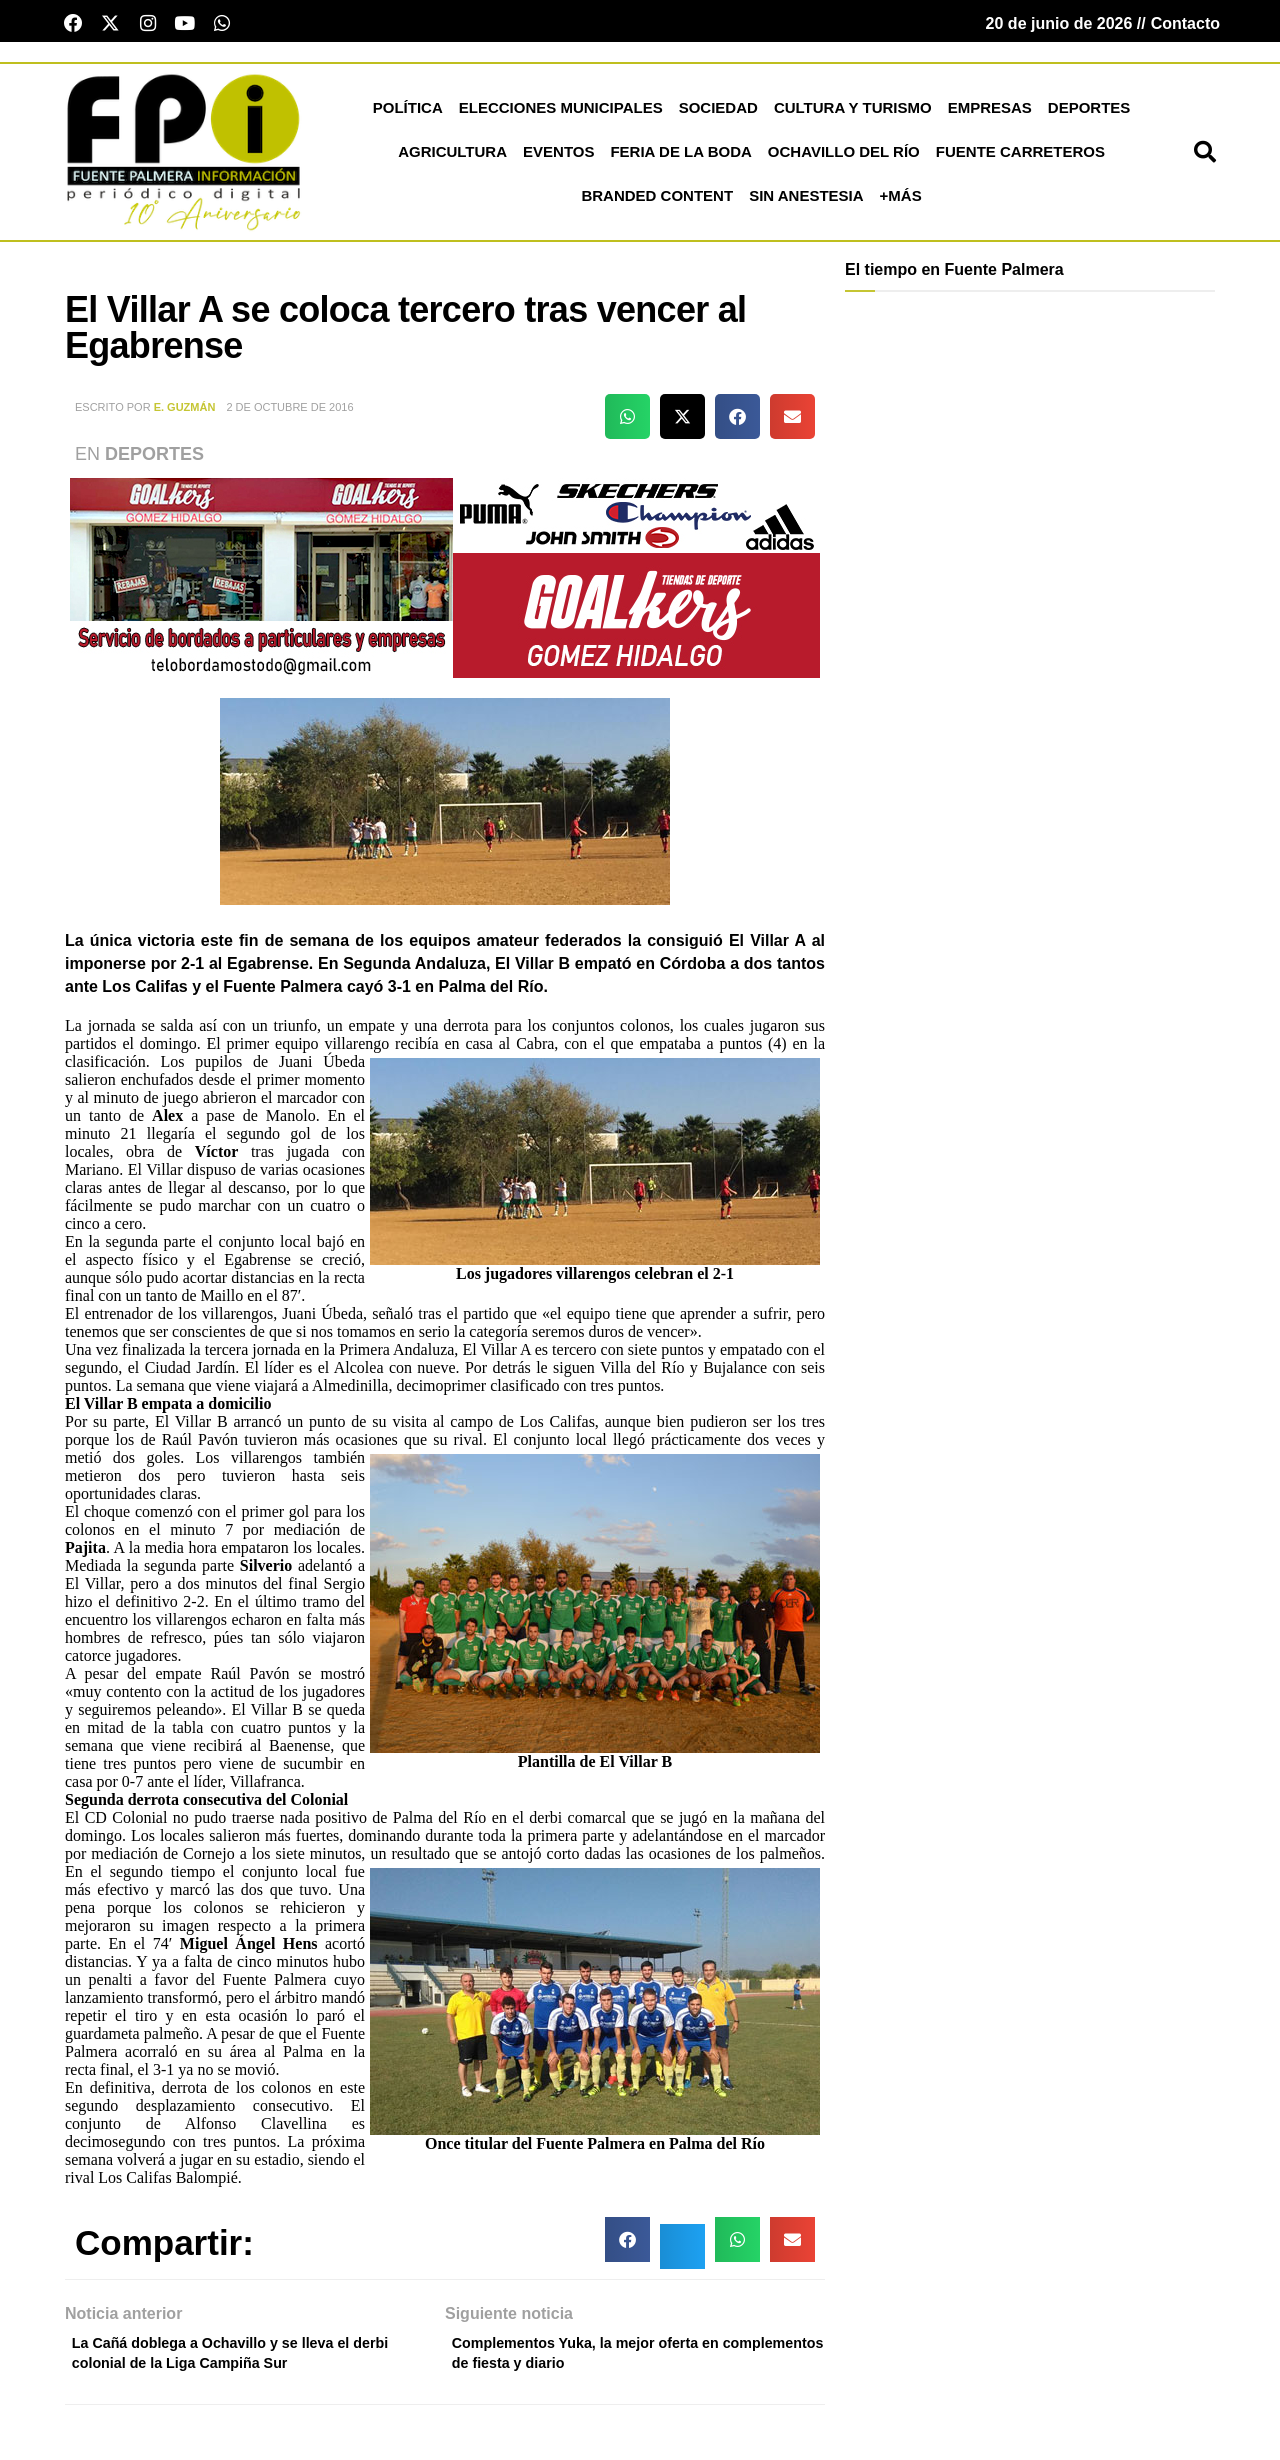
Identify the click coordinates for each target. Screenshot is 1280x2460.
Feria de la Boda (680, 158)
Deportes (1089, 114)
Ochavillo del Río (844, 158)
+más (901, 202)
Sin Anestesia (806, 202)
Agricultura (452, 158)
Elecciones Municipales (561, 114)
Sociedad (718, 114)
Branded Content (657, 202)
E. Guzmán (185, 414)
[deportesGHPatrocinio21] (445, 583)
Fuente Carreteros (1020, 158)
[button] (1205, 159)
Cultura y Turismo (853, 114)
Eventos (558, 158)
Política (408, 114)
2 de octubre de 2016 (289, 414)
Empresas (990, 114)
